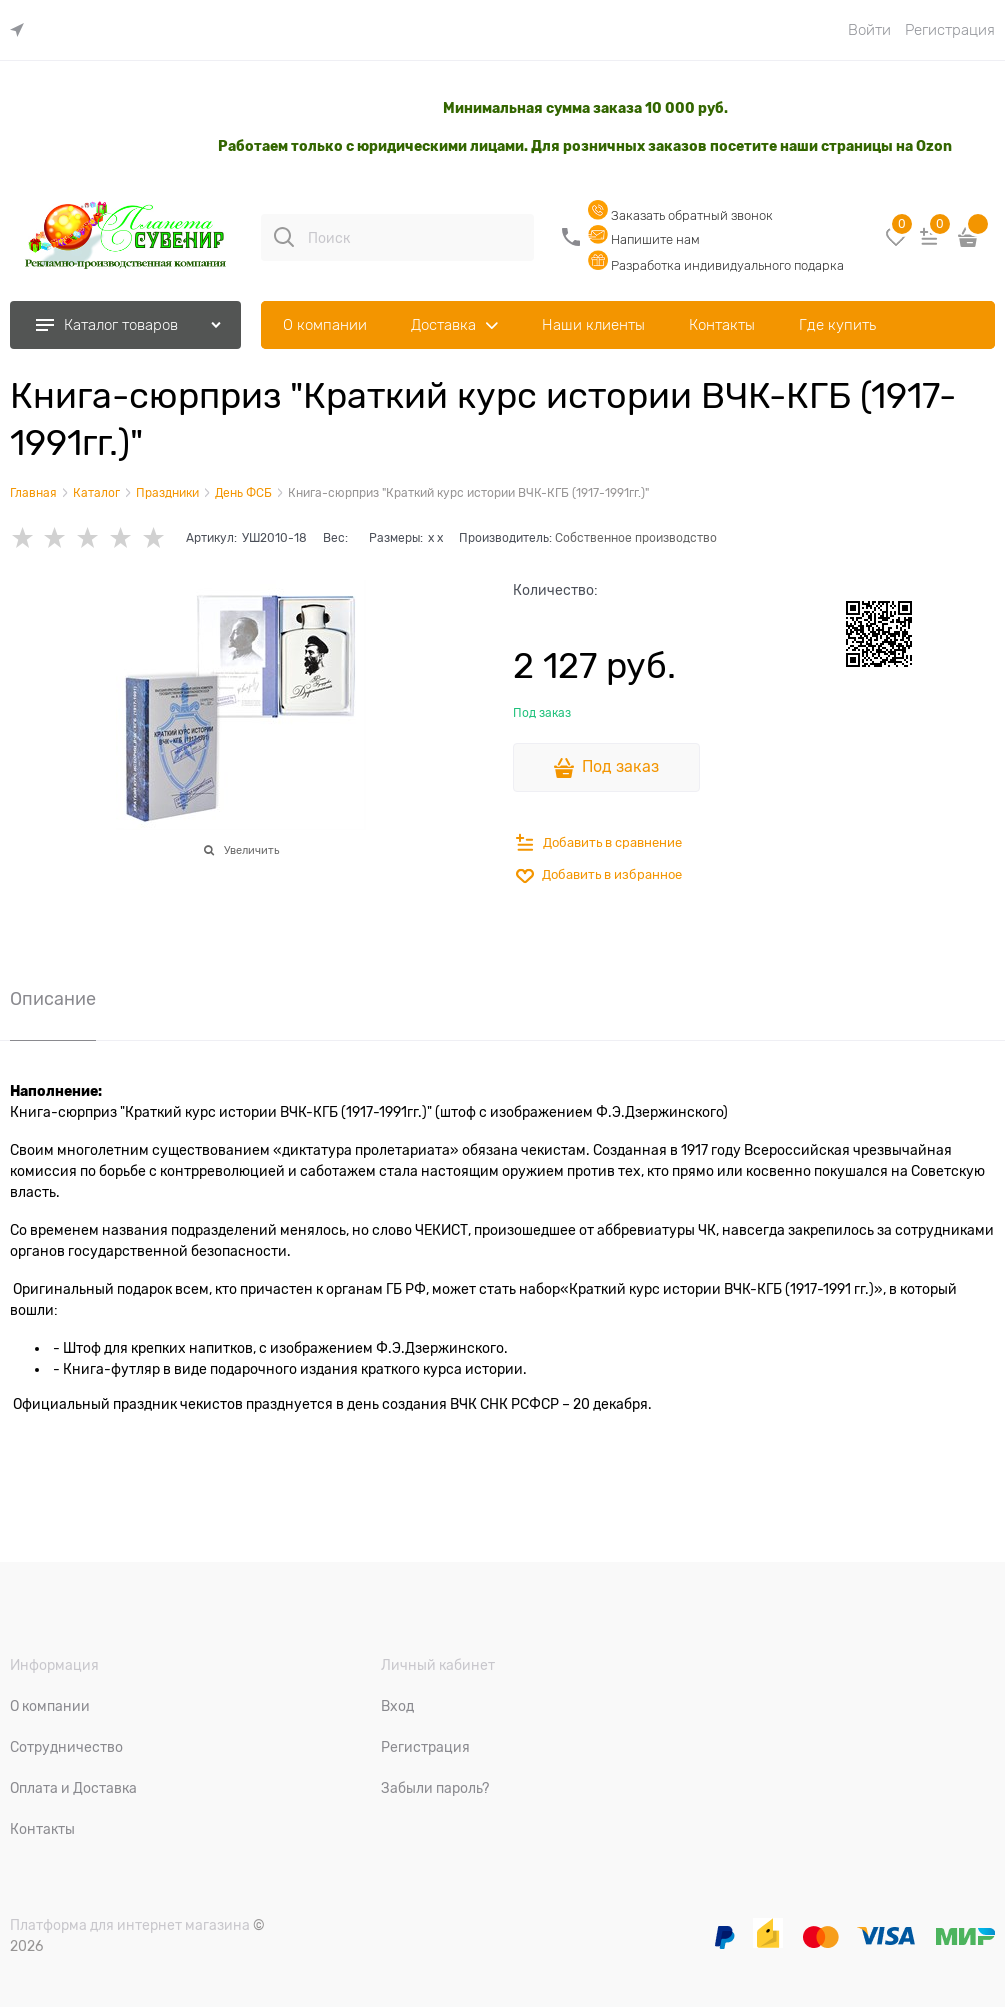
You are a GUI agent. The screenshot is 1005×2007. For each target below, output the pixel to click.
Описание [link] (53, 999)
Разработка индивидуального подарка (716, 265)
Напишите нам (644, 239)
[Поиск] (284, 237)
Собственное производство (636, 538)
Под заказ (620, 767)
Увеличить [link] (251, 850)
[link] (22, 30)
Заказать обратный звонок (680, 215)
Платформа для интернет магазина (130, 1925)
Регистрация (950, 30)
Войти (869, 30)
